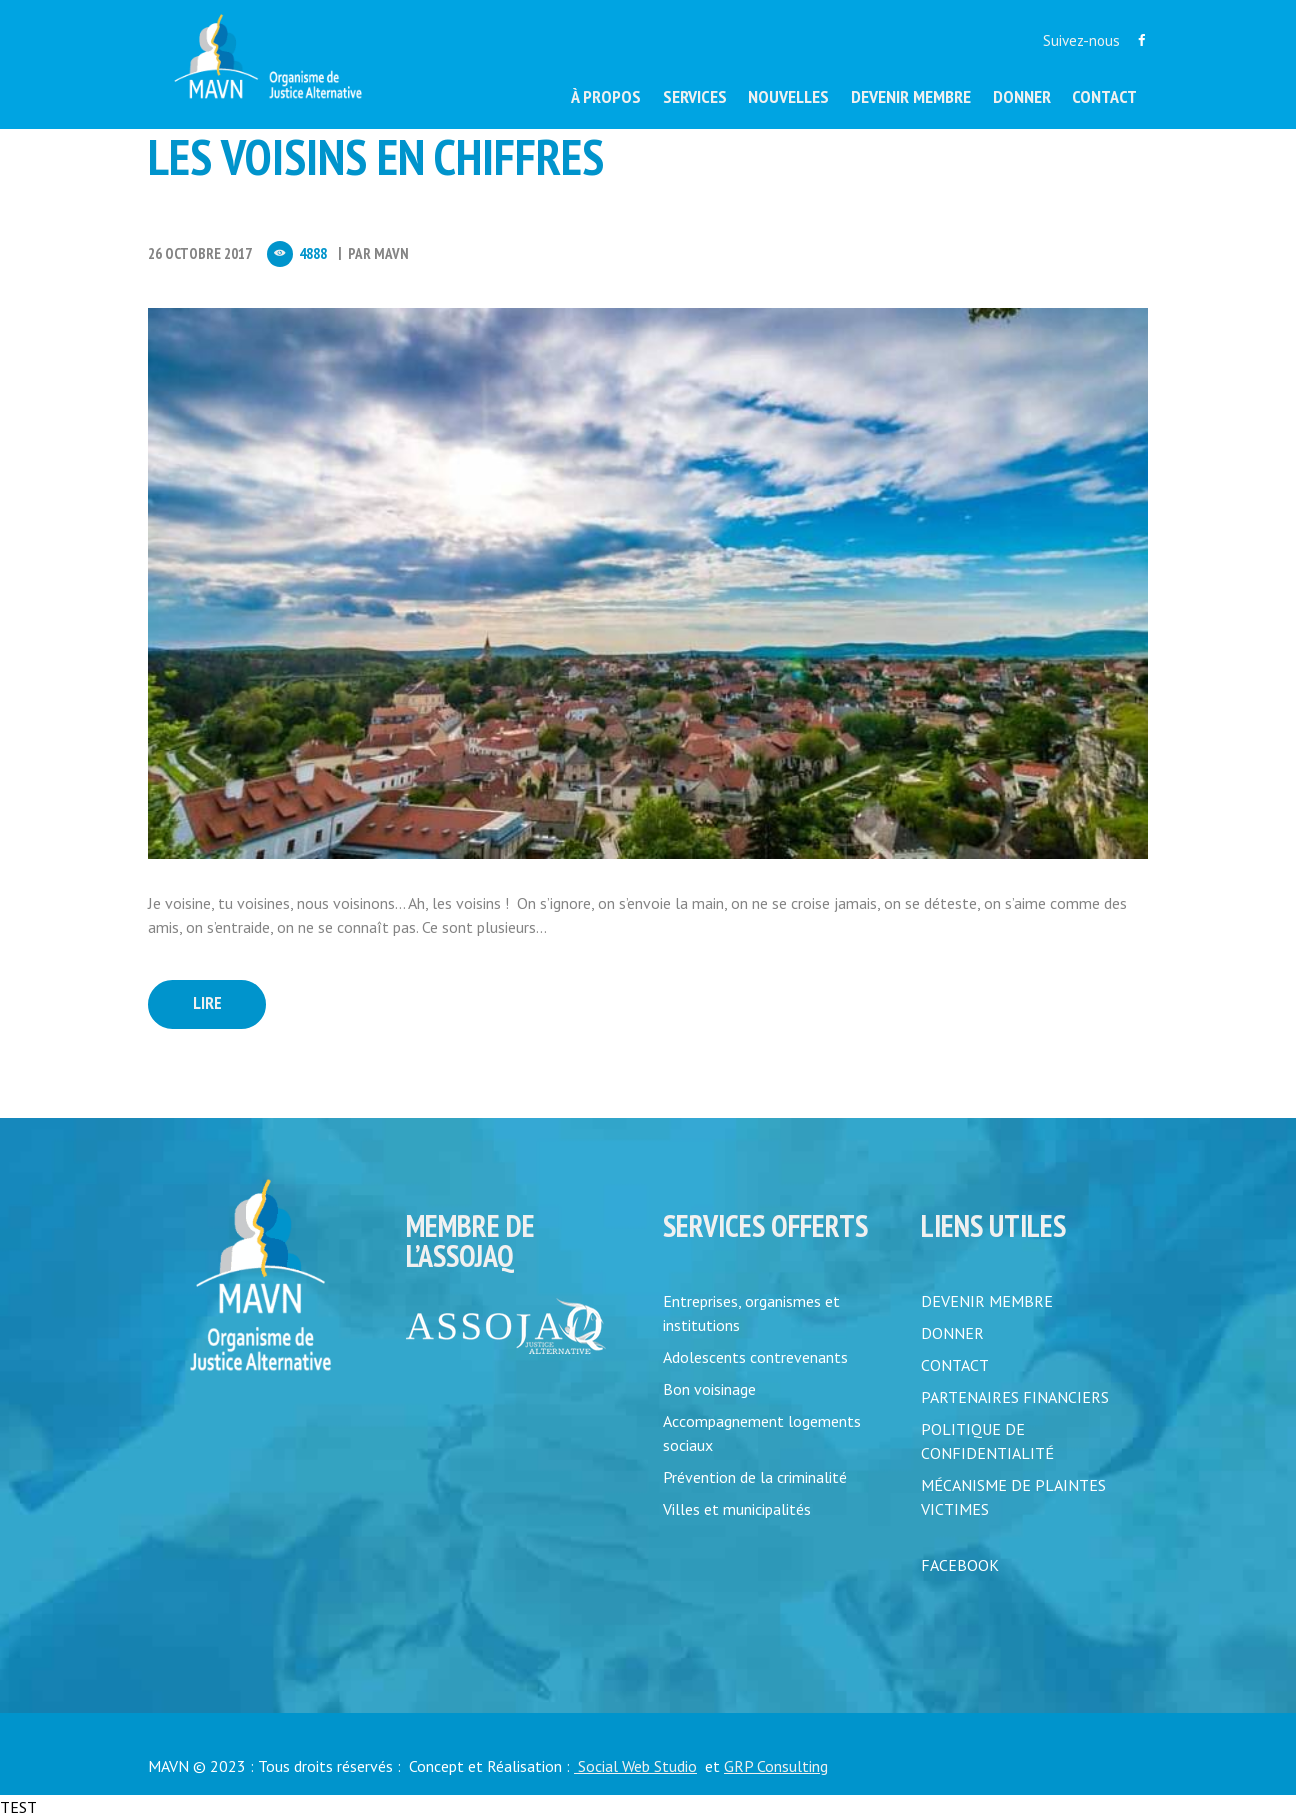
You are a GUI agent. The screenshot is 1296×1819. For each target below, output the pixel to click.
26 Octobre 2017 (200, 253)
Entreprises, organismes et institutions (751, 1313)
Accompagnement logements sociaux (762, 1433)
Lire (207, 1003)
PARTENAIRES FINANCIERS (1015, 1397)
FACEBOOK (960, 1565)
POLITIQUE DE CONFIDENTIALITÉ (987, 1441)
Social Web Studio (635, 1766)
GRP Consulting (776, 1766)
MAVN (391, 253)
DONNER (952, 1333)
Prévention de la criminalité (755, 1477)
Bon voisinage (709, 1389)
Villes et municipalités (737, 1509)
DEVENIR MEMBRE (987, 1301)
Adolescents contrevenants (755, 1357)
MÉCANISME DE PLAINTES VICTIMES (1013, 1497)
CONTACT (955, 1365)
